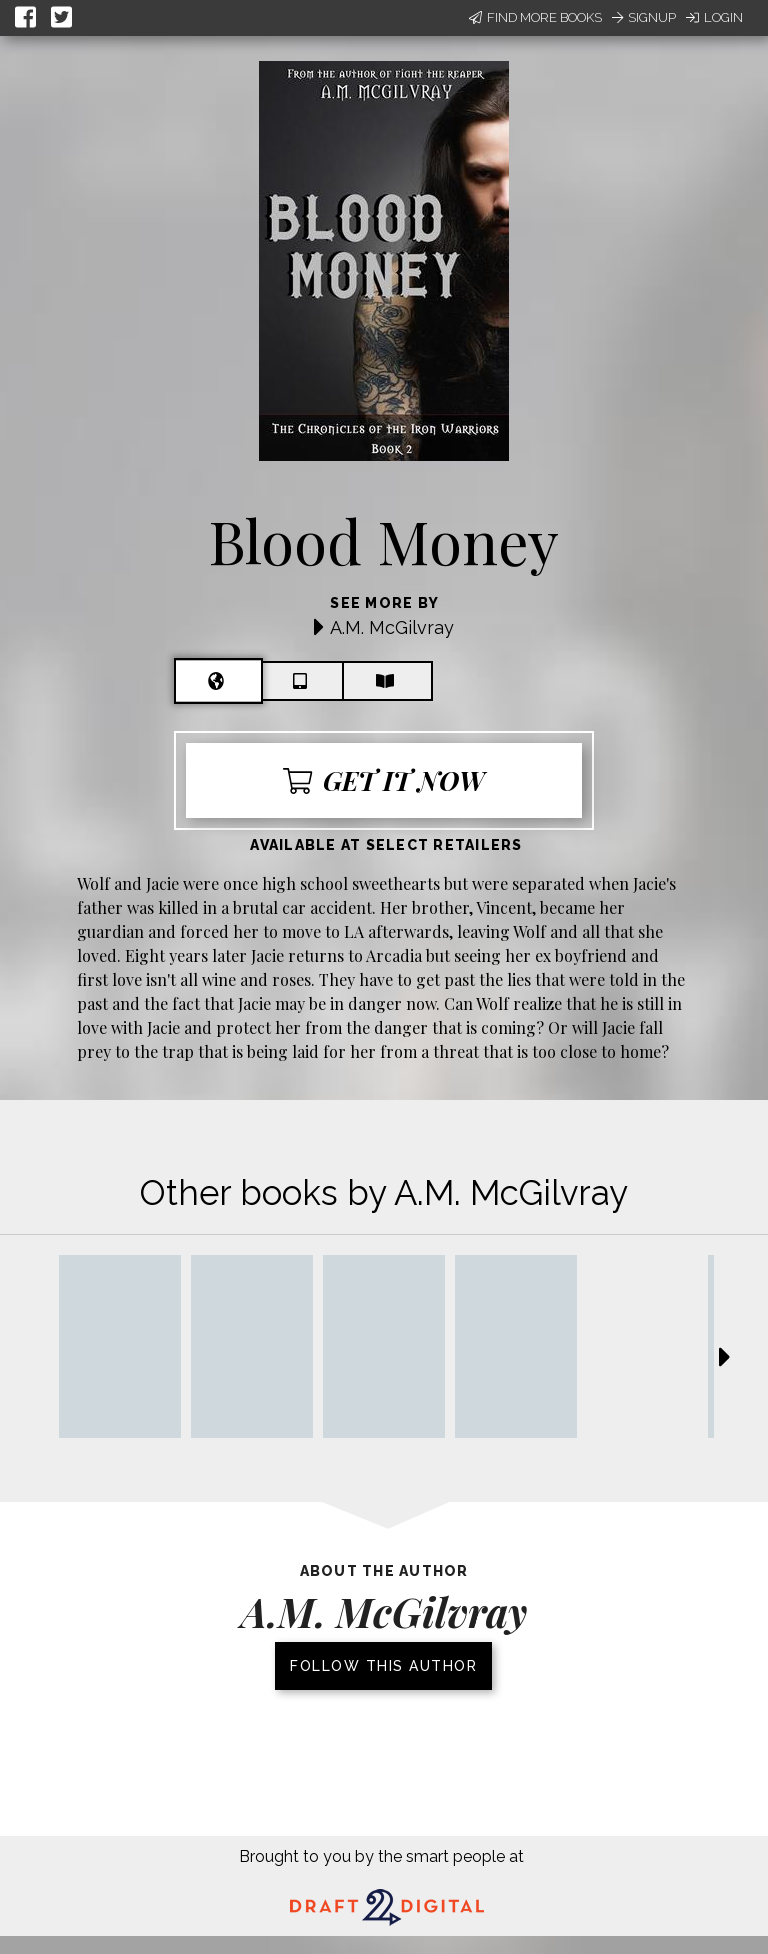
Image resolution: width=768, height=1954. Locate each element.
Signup (644, 17)
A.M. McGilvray (392, 627)
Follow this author (383, 1666)
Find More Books (535, 17)
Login (714, 17)
